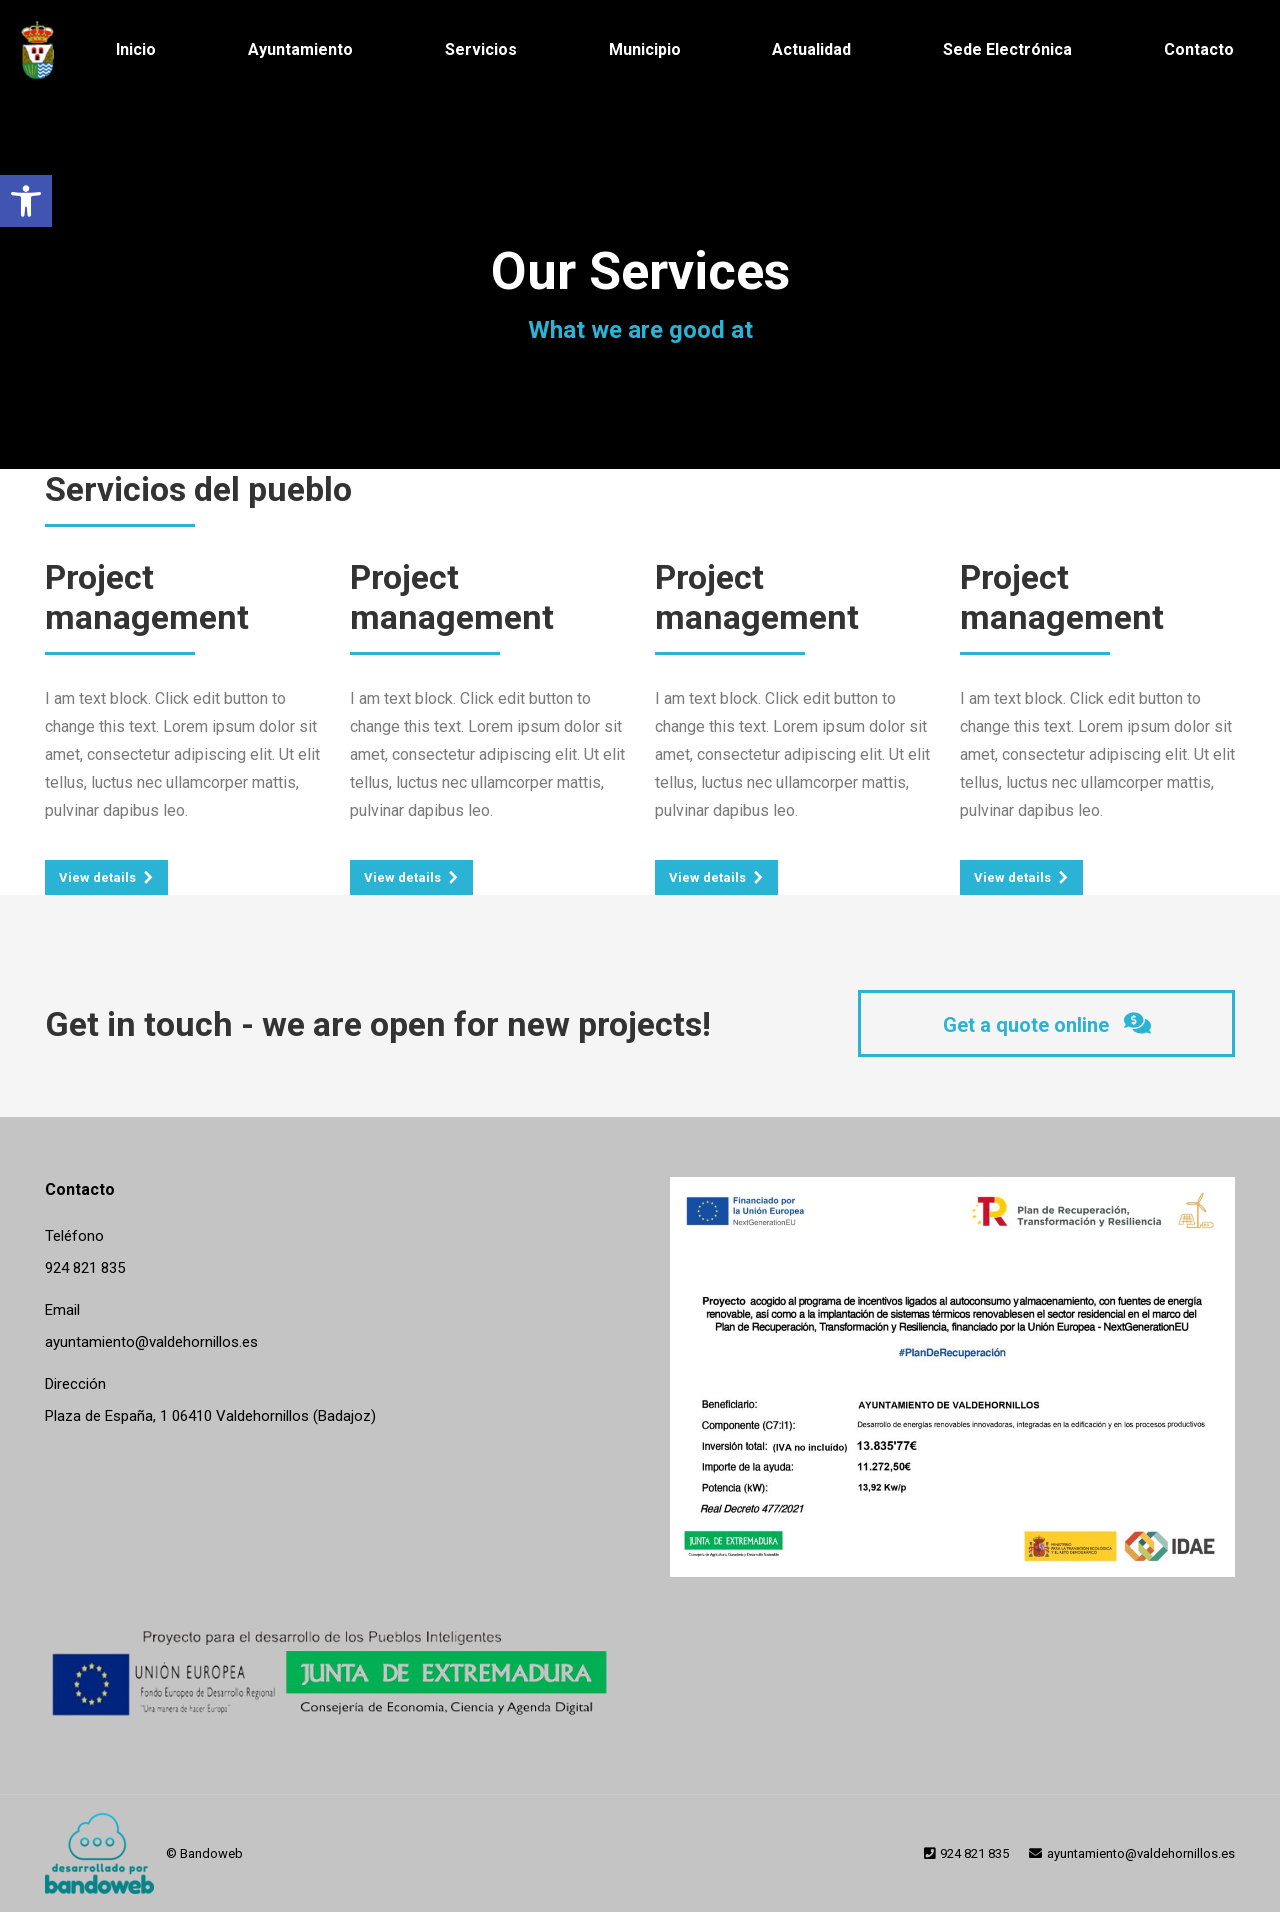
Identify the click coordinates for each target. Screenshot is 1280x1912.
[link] (26, 201)
